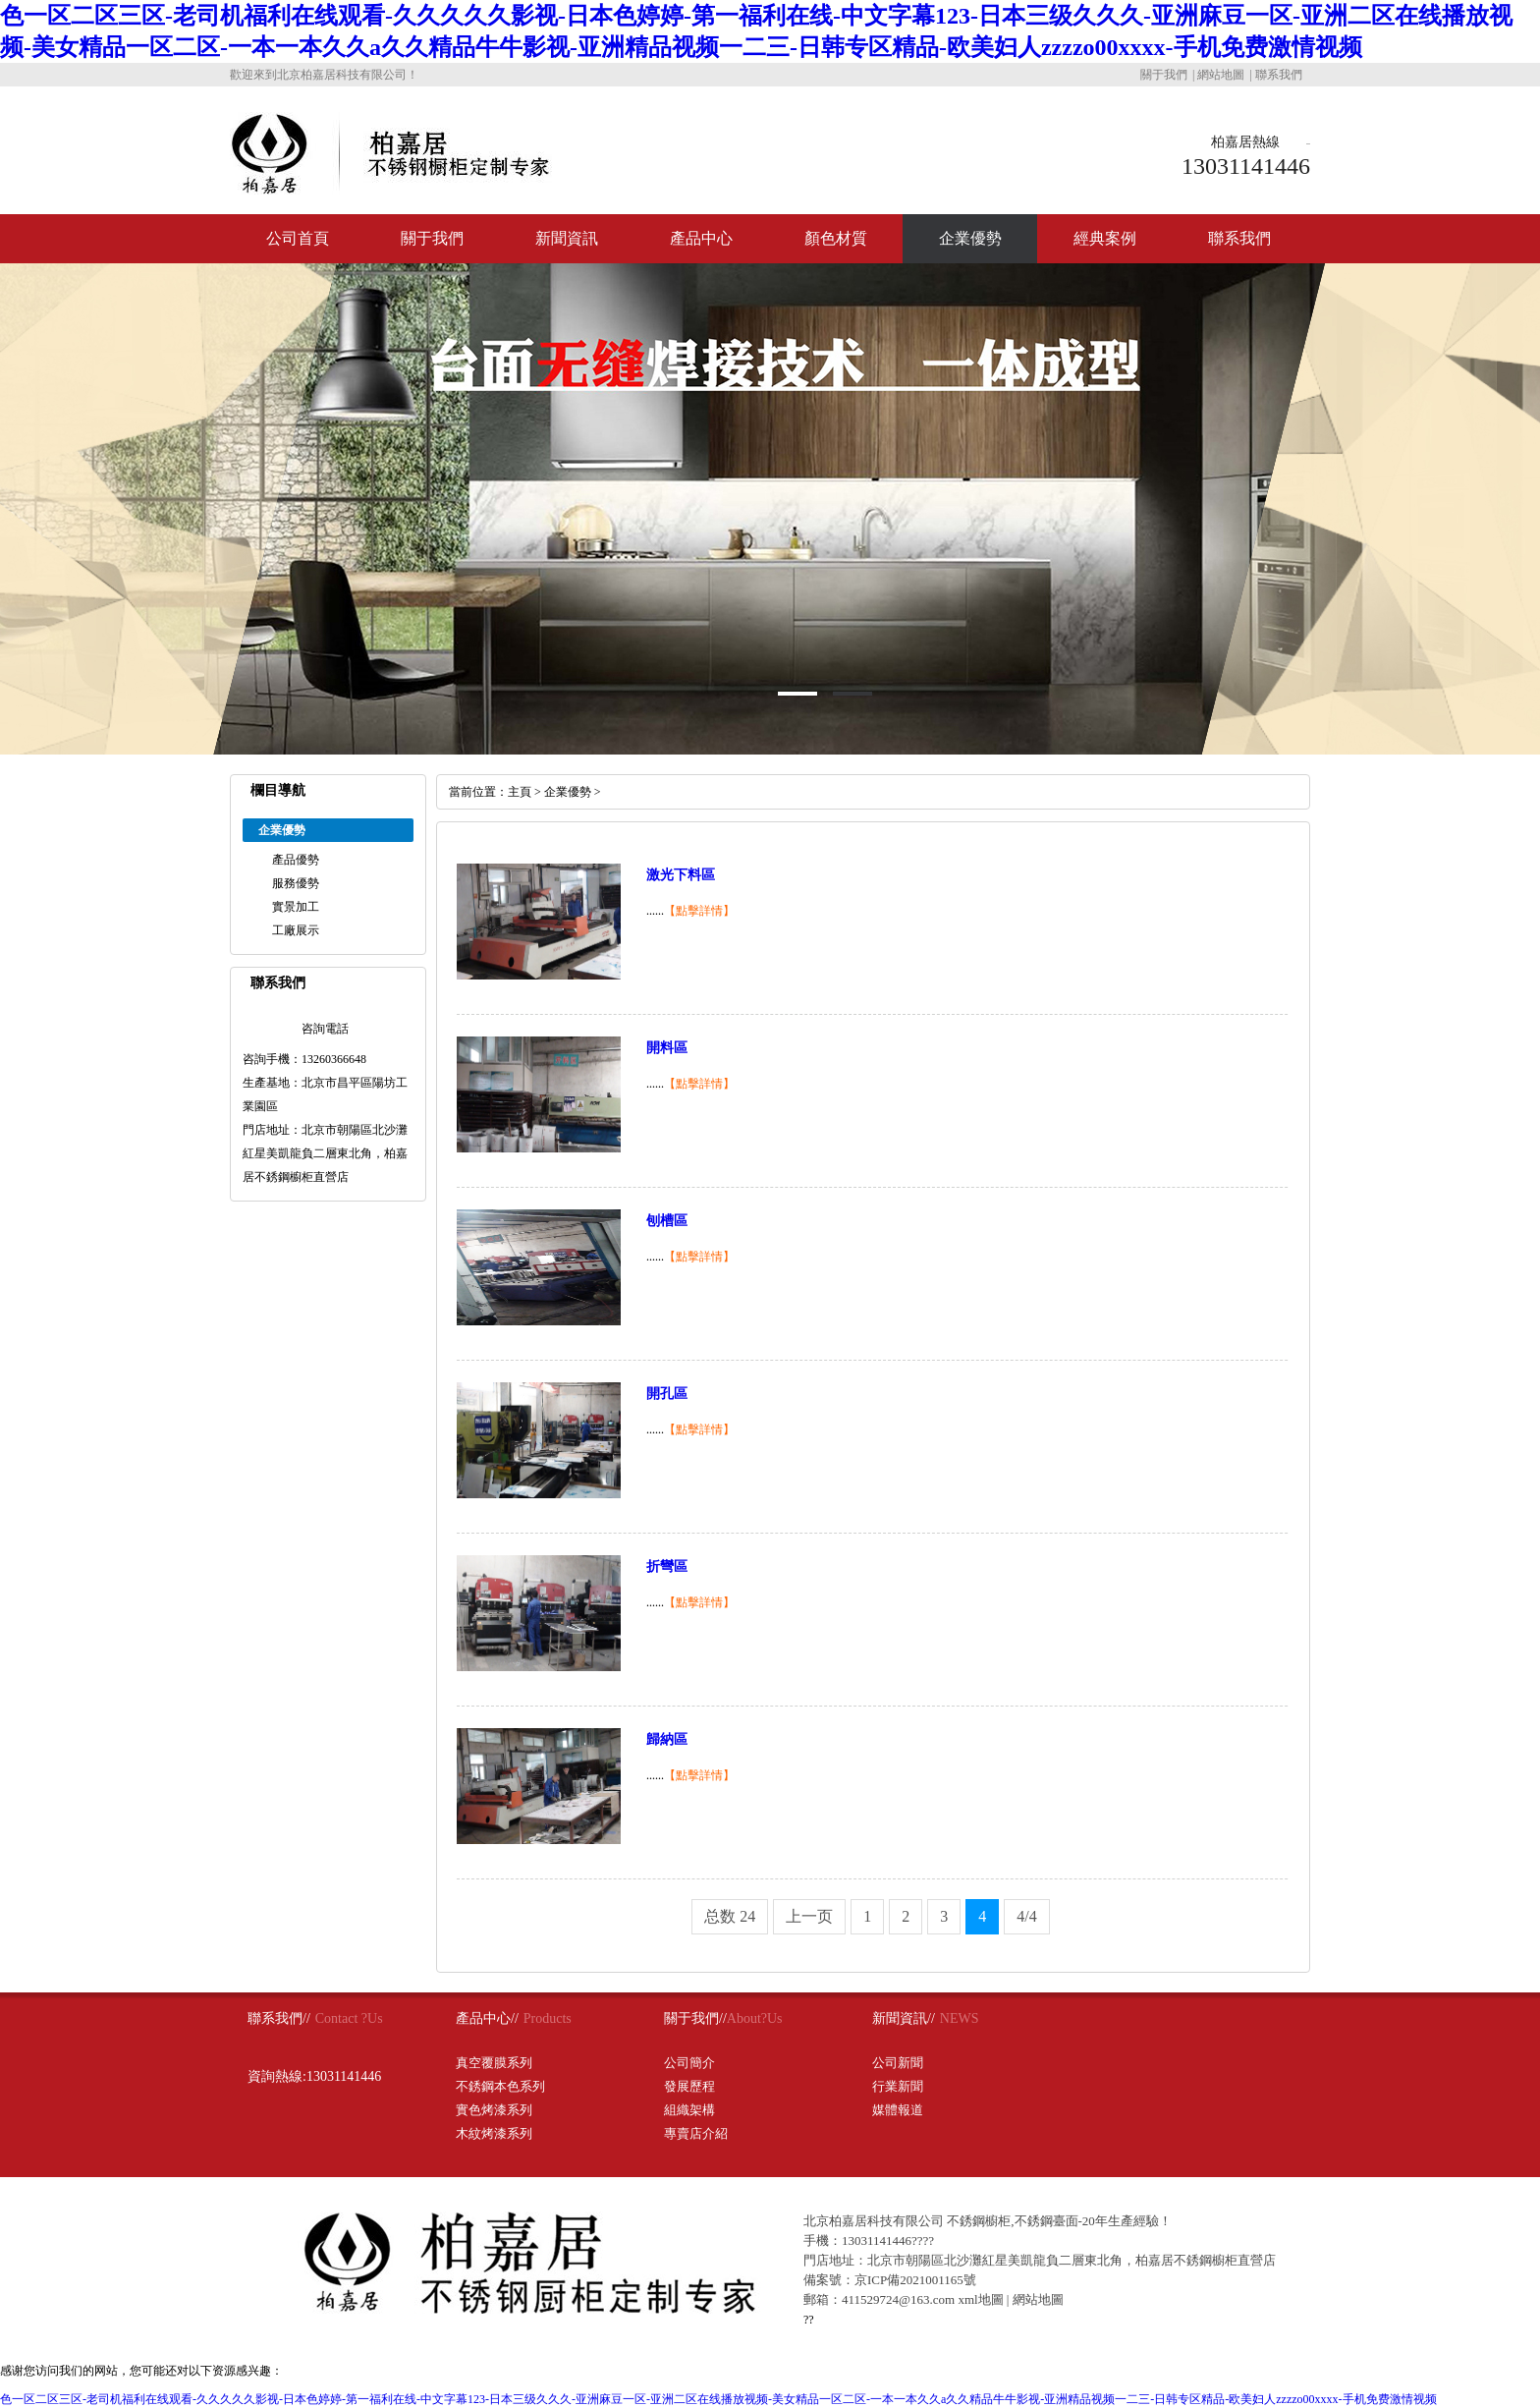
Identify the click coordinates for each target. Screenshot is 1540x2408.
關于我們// (695, 2018)
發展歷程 (689, 2086)
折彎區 (667, 1566)
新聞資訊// (903, 2018)
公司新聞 (897, 2062)
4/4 (1026, 1916)
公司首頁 (297, 238)
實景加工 (295, 907)
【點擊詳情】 (699, 911)
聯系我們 (1278, 75)
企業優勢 (970, 238)
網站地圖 (1220, 75)
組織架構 (689, 2109)
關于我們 (1163, 75)
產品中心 (701, 238)
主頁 (519, 792)
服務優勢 (295, 883)
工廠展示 (295, 930)
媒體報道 (897, 2109)
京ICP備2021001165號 (915, 2279)
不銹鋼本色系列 (500, 2086)
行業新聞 (897, 2086)
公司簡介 (689, 2062)
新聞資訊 (566, 238)
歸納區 (667, 1739)
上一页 (809, 1916)
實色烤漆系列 (494, 2109)
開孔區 (667, 1393)
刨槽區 (667, 1220)
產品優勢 (295, 860)
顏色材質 (835, 238)
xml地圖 (980, 2299)
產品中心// (487, 2018)
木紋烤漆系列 (494, 2133)
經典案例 (1104, 238)
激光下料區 (680, 875)
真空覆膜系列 (494, 2062)
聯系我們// (279, 2018)
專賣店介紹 (696, 2133)
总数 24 (729, 1916)
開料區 (667, 1047)
